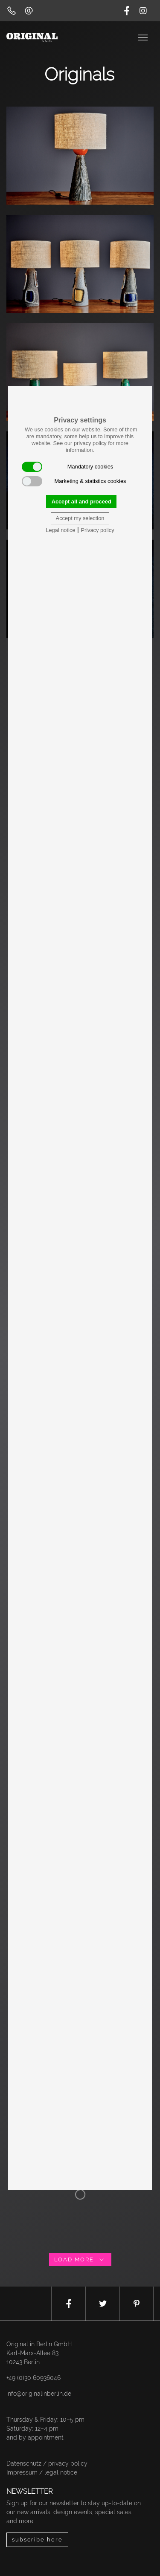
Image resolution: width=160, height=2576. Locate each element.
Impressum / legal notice (41, 2472)
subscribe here (37, 2539)
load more (80, 2259)
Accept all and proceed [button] (81, 501)
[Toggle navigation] (144, 36)
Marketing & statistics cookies (74, 481)
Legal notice (60, 530)
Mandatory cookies (67, 467)
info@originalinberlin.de (38, 2393)
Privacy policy (97, 530)
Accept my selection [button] (80, 518)
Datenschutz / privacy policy (46, 2463)
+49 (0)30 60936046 (33, 2377)
